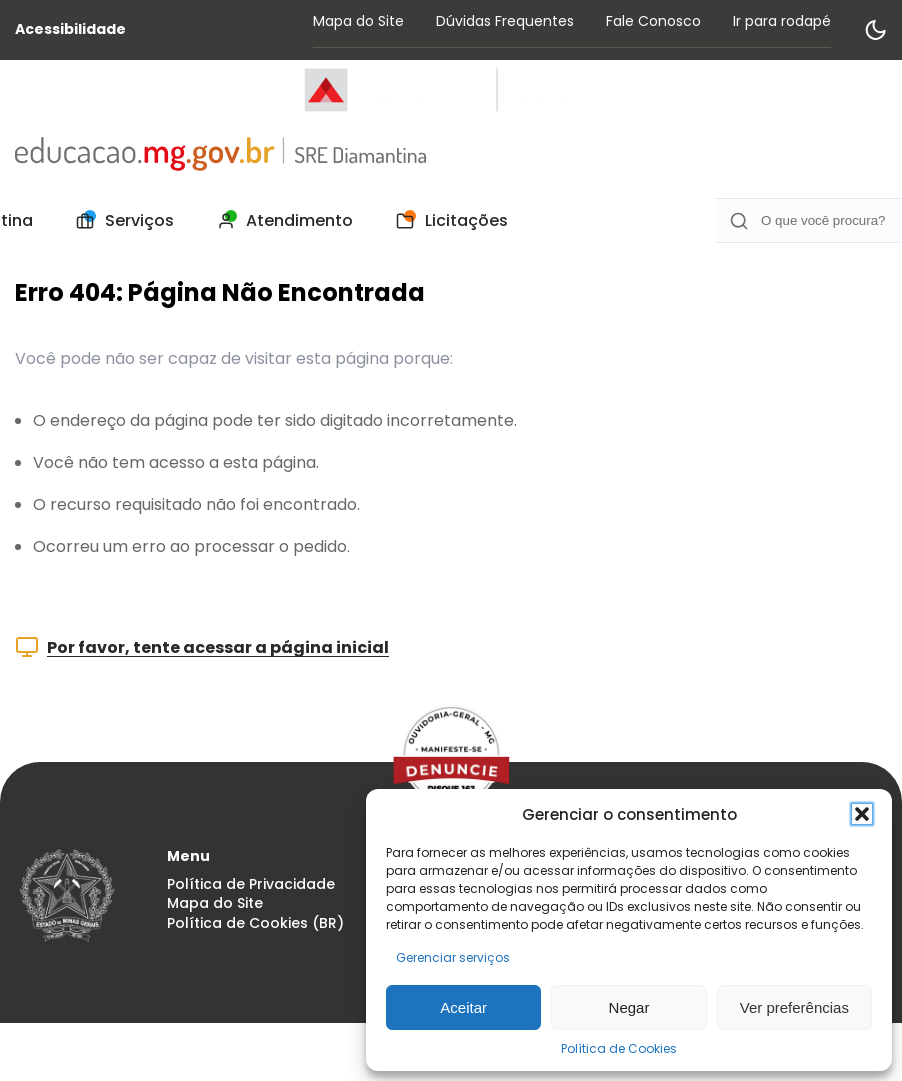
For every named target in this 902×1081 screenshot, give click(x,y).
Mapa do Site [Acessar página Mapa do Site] (358, 21)
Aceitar (463, 1007)
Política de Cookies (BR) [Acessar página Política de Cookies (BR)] (255, 923)
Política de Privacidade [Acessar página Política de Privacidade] (251, 884)
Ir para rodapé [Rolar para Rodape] (782, 21)
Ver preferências (794, 1007)
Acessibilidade (70, 29)
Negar (629, 1007)
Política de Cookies (619, 1048)
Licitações (446, 221)
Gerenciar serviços (453, 957)
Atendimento (279, 221)
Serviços (119, 221)
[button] (862, 814)
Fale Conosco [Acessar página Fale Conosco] (653, 21)
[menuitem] (119, 221)
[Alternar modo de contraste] (875, 30)
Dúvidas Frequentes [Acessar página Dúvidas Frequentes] (505, 21)
